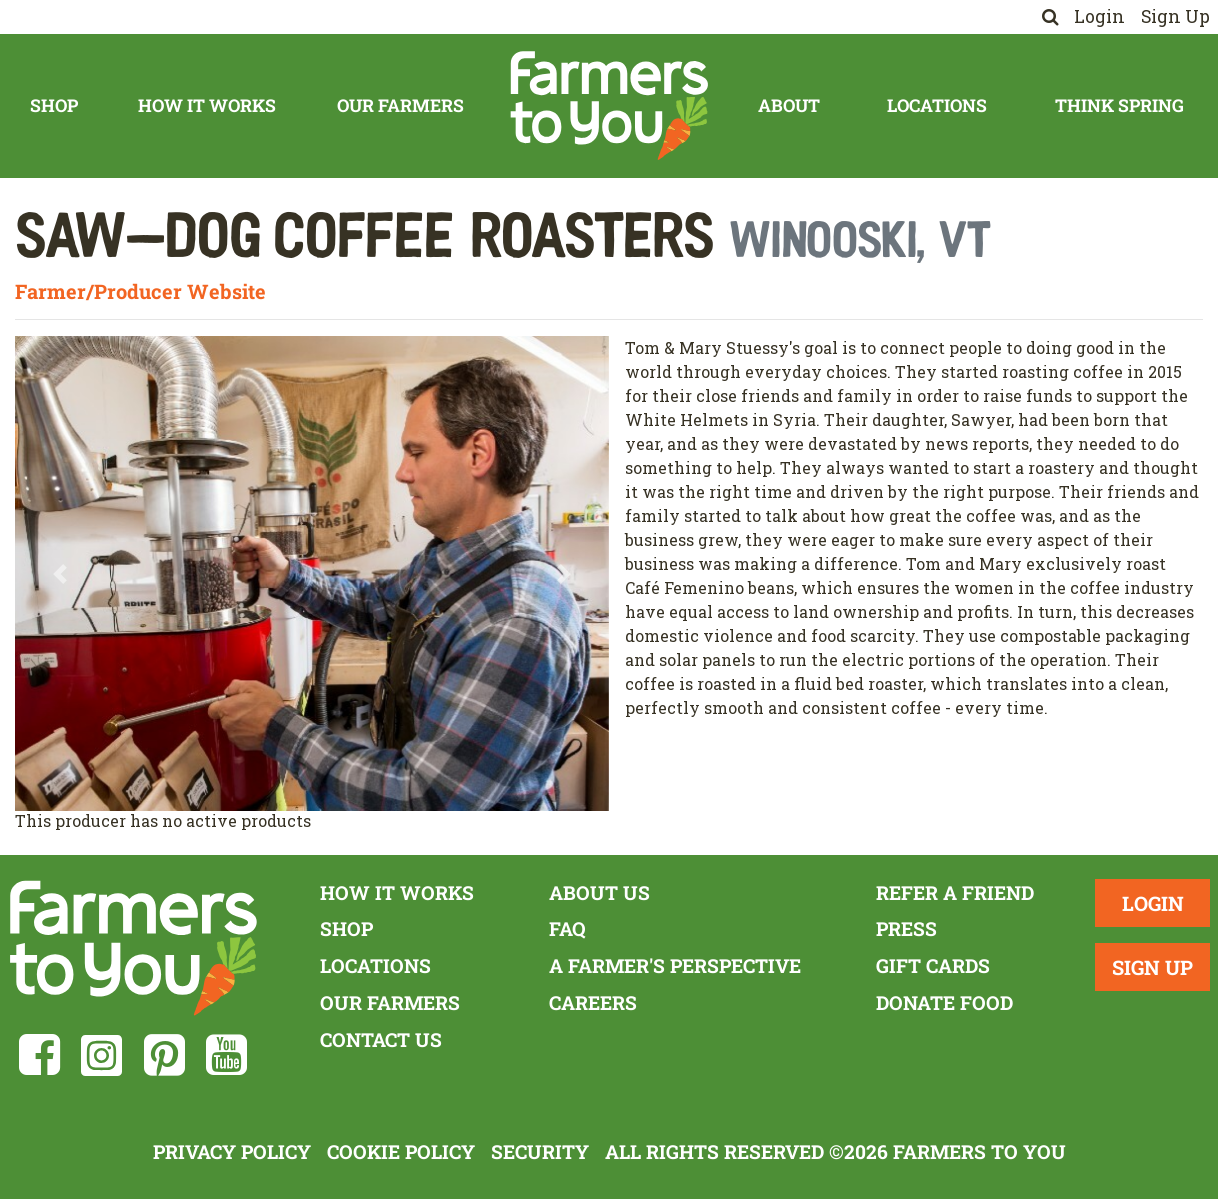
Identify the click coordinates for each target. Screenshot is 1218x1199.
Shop (54, 105)
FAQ (567, 928)
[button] (59, 573)
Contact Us (381, 1039)
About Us (599, 892)
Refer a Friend (955, 892)
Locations (937, 105)
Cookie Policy (401, 1151)
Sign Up (1175, 16)
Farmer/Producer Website (140, 291)
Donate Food (944, 1002)
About (789, 105)
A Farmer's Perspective (675, 965)
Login (1099, 16)
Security (540, 1151)
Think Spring (1119, 105)
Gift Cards (933, 965)
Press (906, 928)
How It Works (207, 105)
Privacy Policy (232, 1151)
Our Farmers (400, 105)
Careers (593, 1002)
